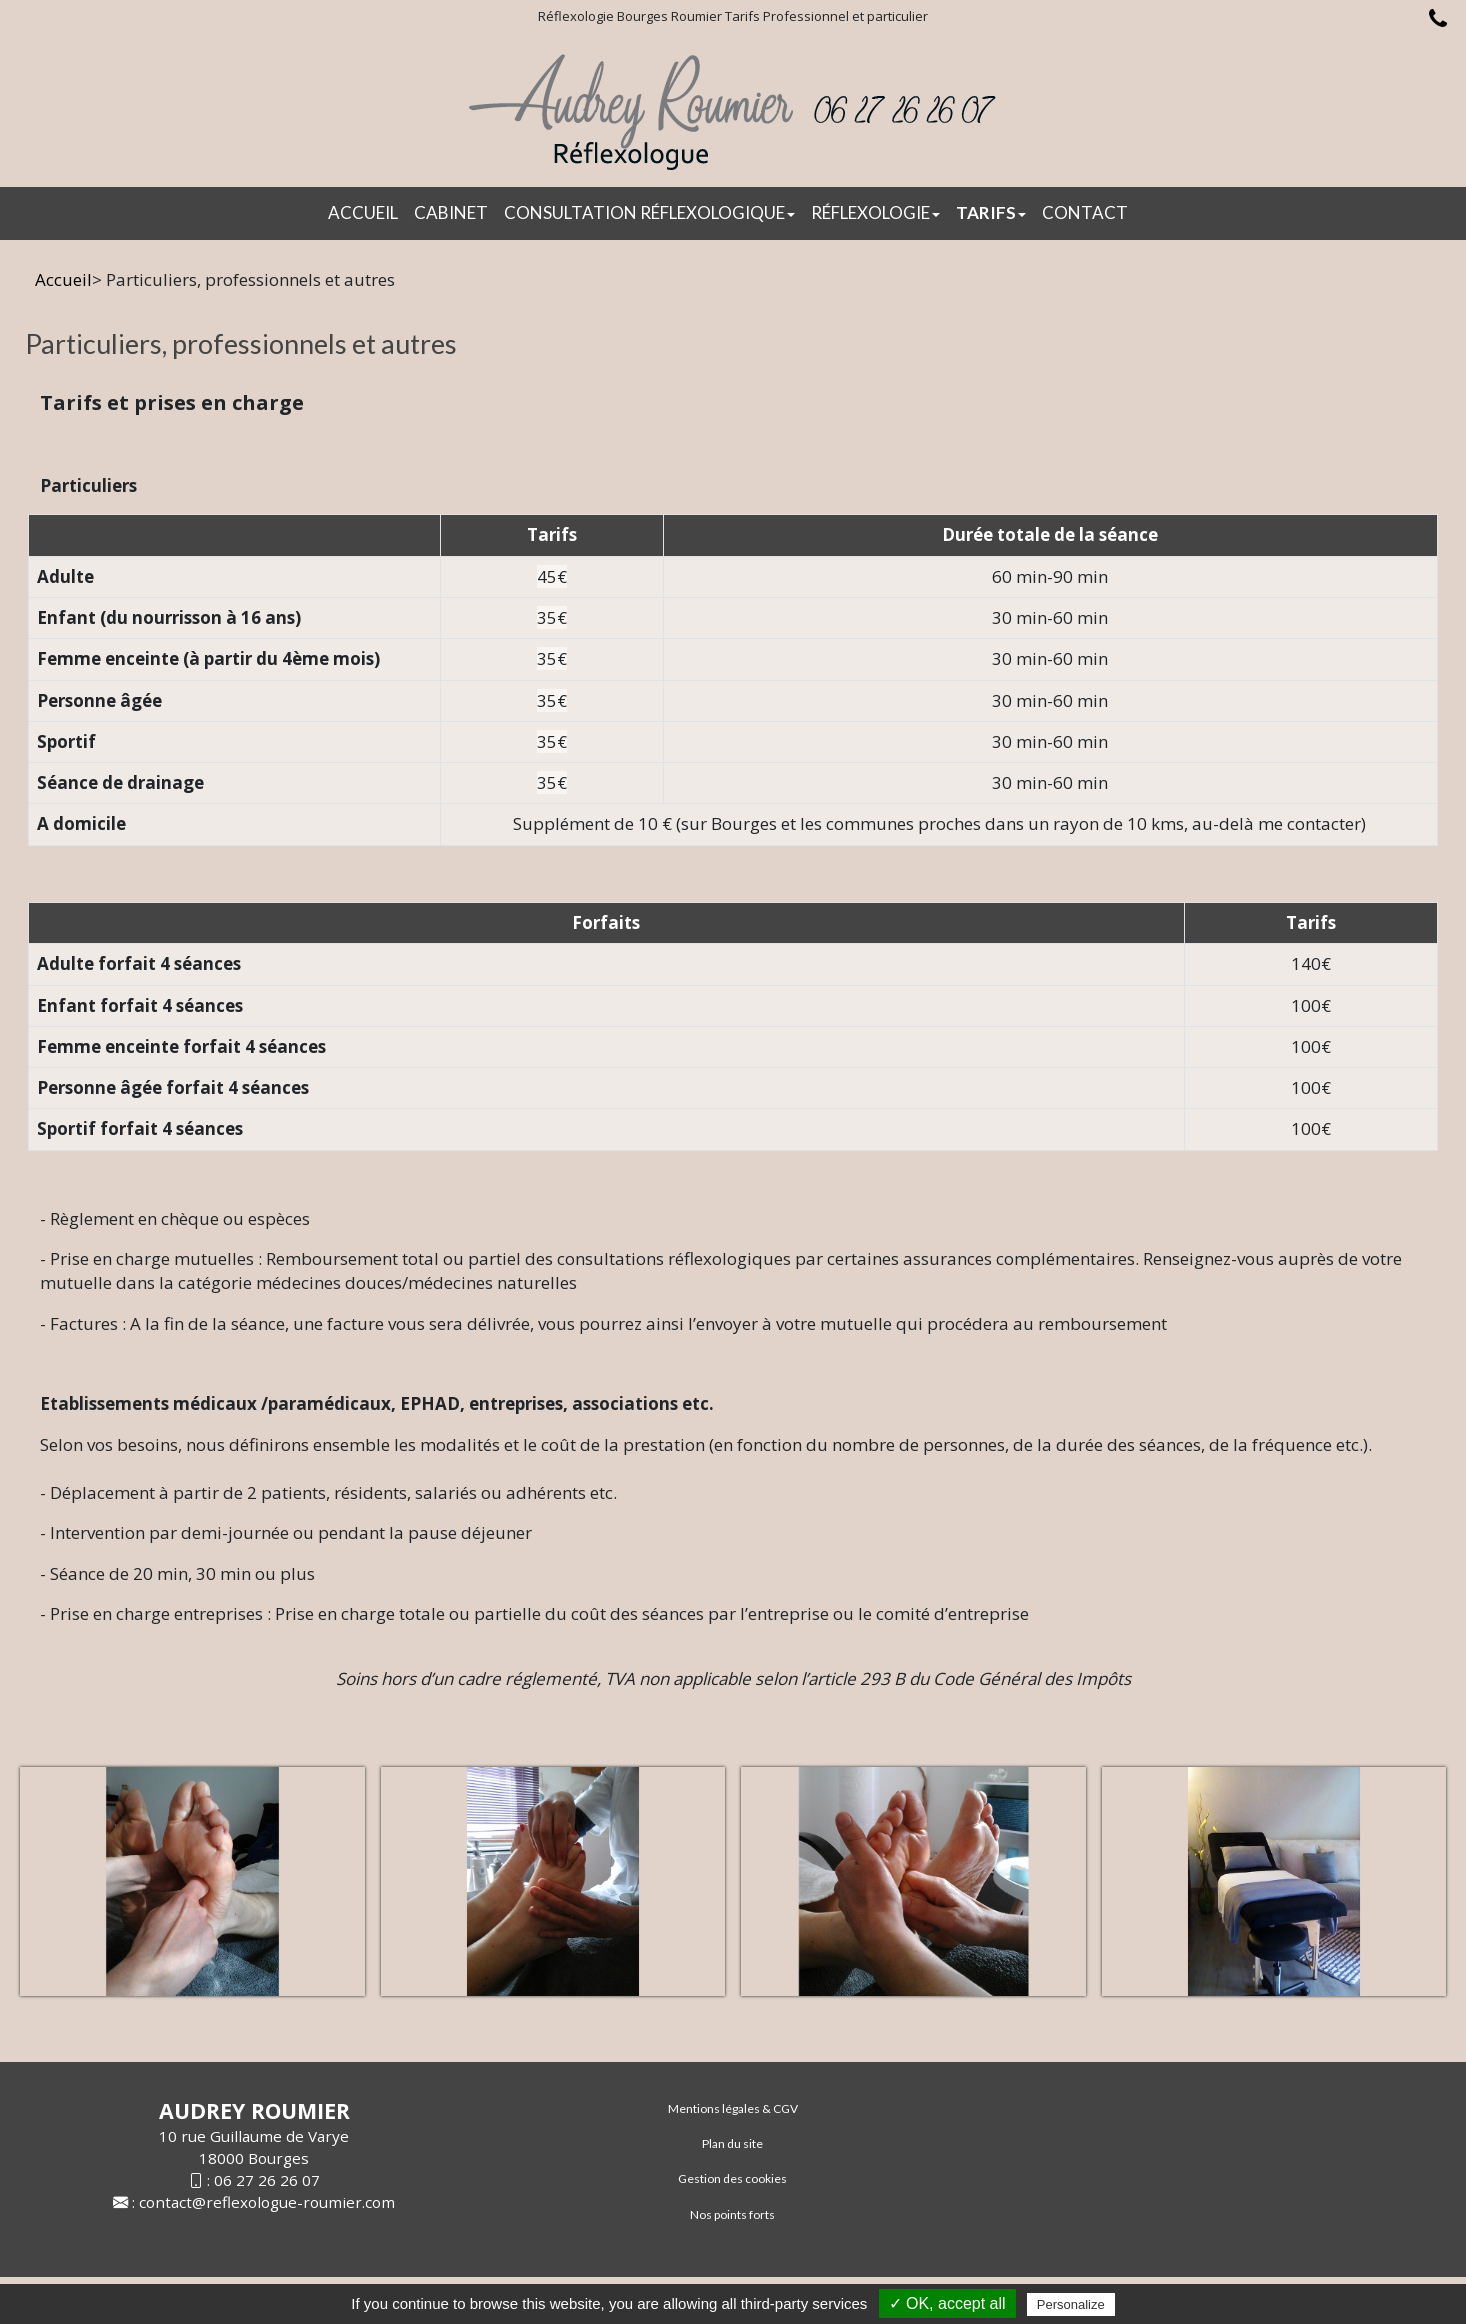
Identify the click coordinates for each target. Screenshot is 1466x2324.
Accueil (363, 212)
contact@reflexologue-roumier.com (267, 2202)
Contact (1085, 212)
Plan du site (732, 2143)
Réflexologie (875, 212)
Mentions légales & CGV (733, 2108)
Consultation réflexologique (649, 212)
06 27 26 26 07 (267, 2180)
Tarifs (991, 212)
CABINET (451, 212)
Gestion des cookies (732, 2178)
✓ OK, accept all (947, 2303)
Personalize (1071, 2304)
